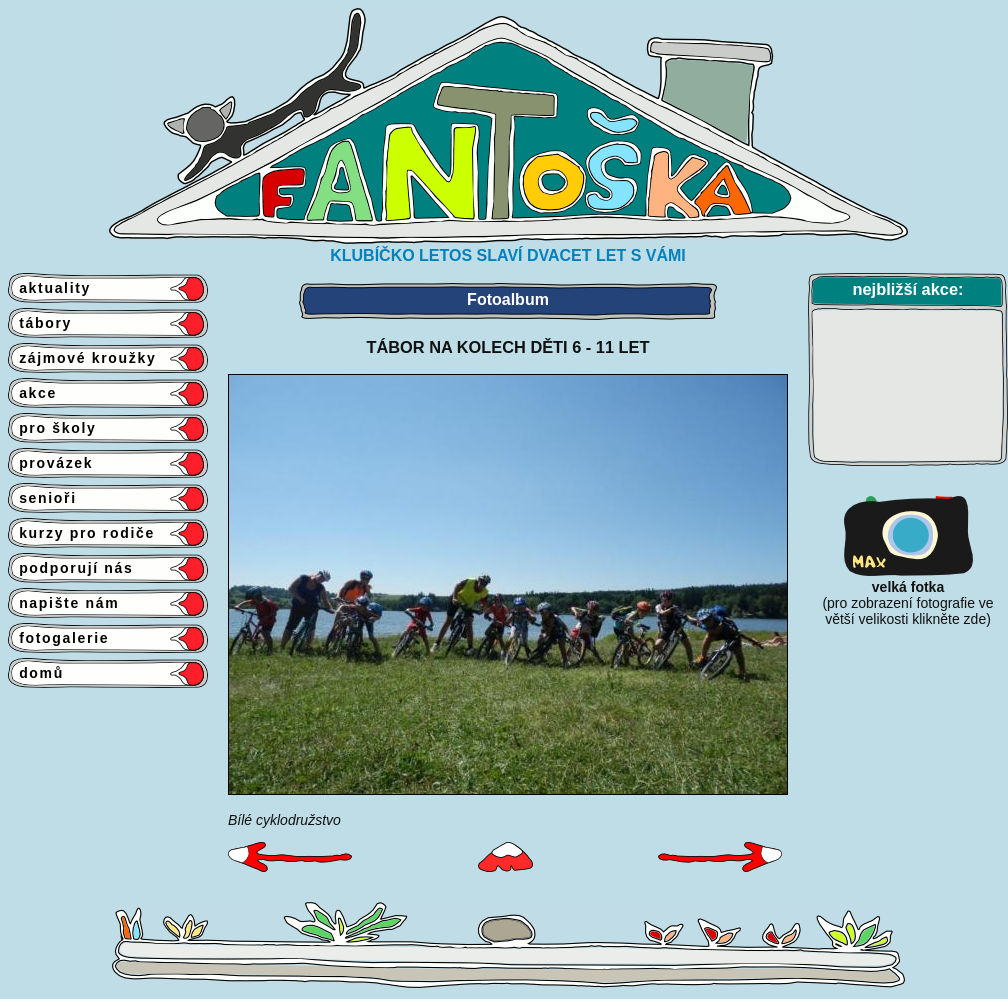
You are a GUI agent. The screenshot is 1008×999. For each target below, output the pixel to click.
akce (32, 393)
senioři (42, 498)
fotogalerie (58, 638)
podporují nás (71, 568)
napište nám (63, 603)
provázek (50, 463)
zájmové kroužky (82, 358)
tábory (40, 323)
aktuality (49, 288)
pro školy (52, 428)
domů (36, 673)
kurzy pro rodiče (81, 533)
